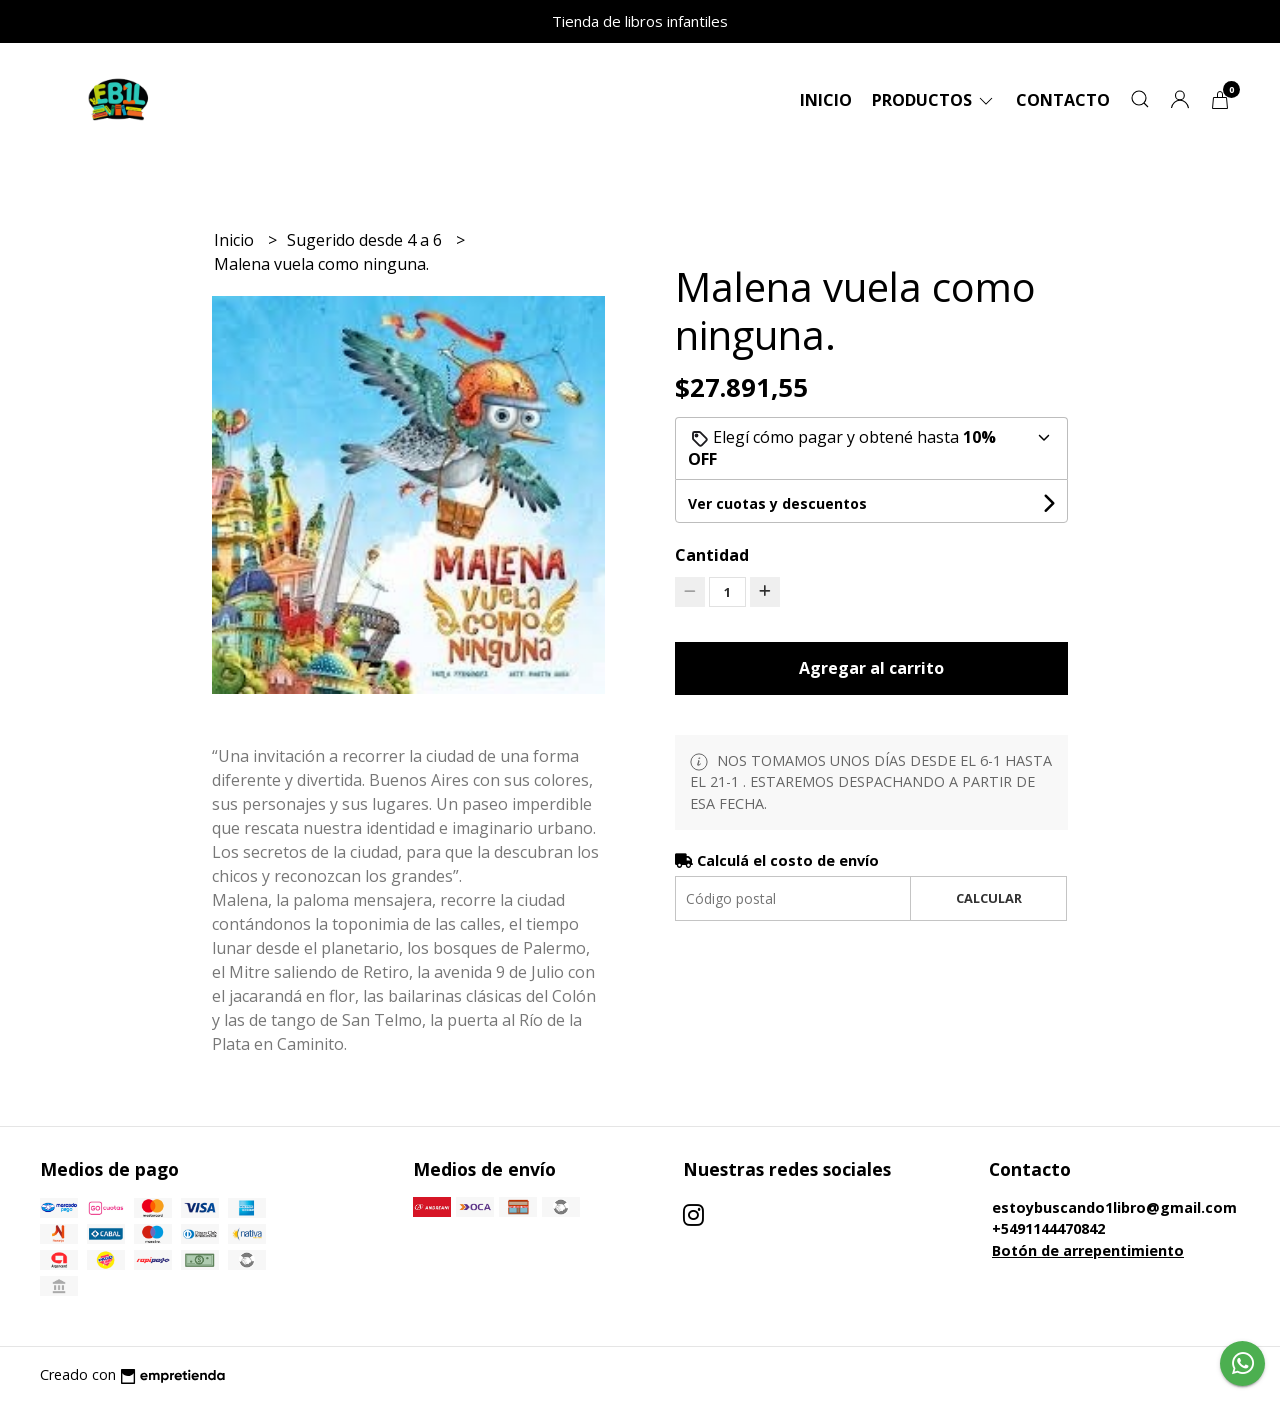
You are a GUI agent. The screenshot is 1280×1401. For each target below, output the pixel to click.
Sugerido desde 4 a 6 (366, 240)
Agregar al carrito (871, 668)
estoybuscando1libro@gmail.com (1114, 1207)
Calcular (989, 898)
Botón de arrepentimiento (1088, 1250)
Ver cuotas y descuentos (777, 503)
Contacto (1063, 100)
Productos (934, 100)
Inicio (826, 100)
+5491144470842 (1048, 1228)
